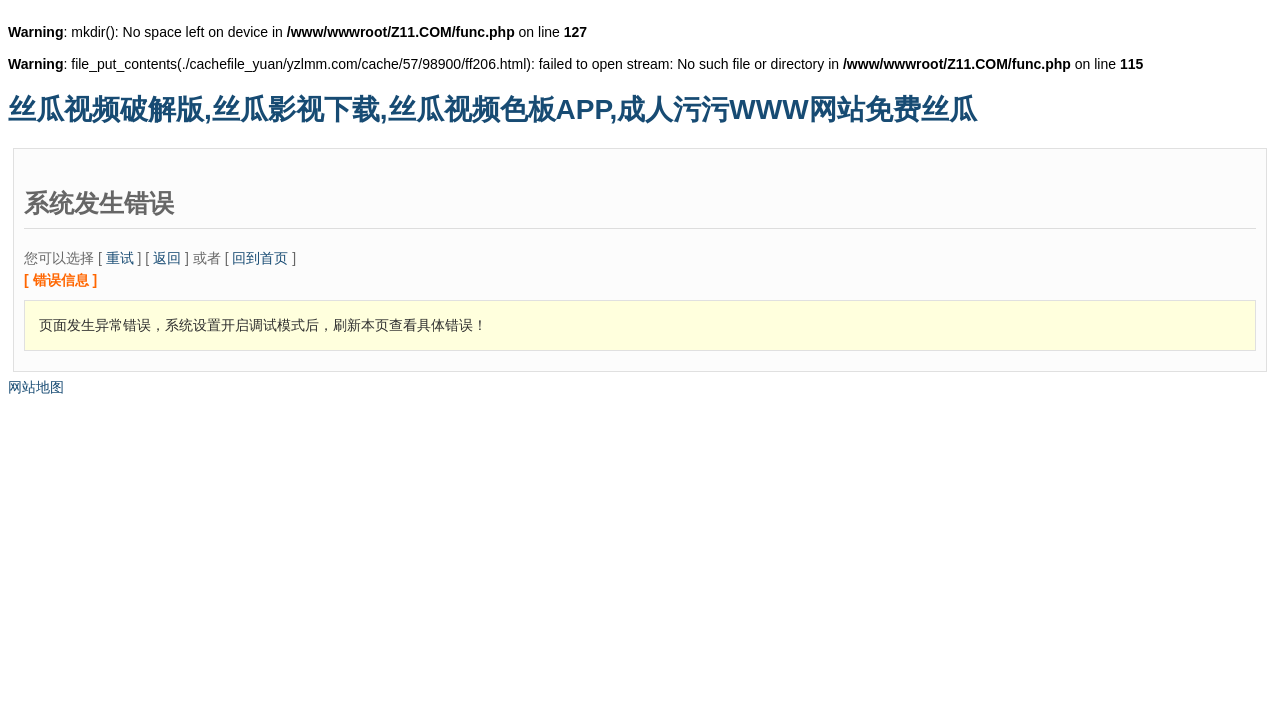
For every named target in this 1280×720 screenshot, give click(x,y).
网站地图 (36, 387)
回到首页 (260, 258)
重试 (120, 258)
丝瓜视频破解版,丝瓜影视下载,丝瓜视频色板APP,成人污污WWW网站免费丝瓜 (492, 109)
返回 (167, 258)
